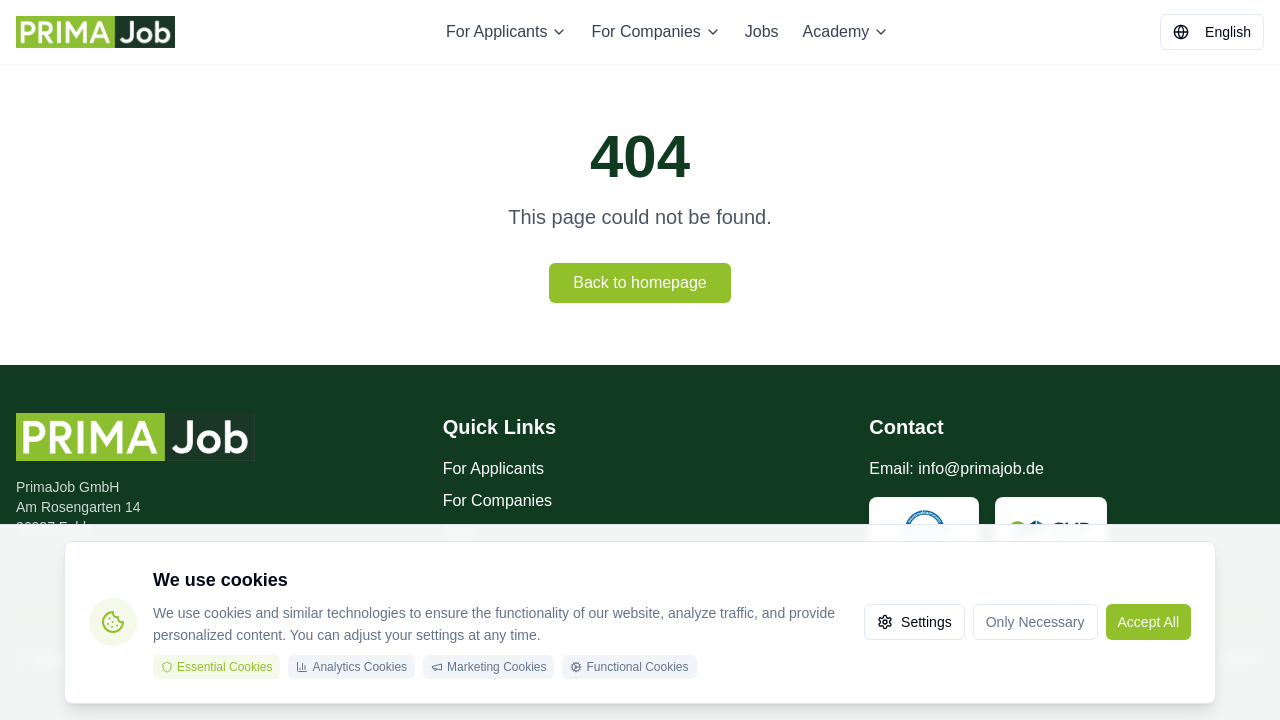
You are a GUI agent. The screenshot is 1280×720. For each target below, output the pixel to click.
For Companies (655, 31)
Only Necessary (1035, 622)
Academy (846, 31)
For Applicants (506, 31)
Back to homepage (639, 282)
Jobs (762, 31)
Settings (914, 622)
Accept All (1148, 622)
